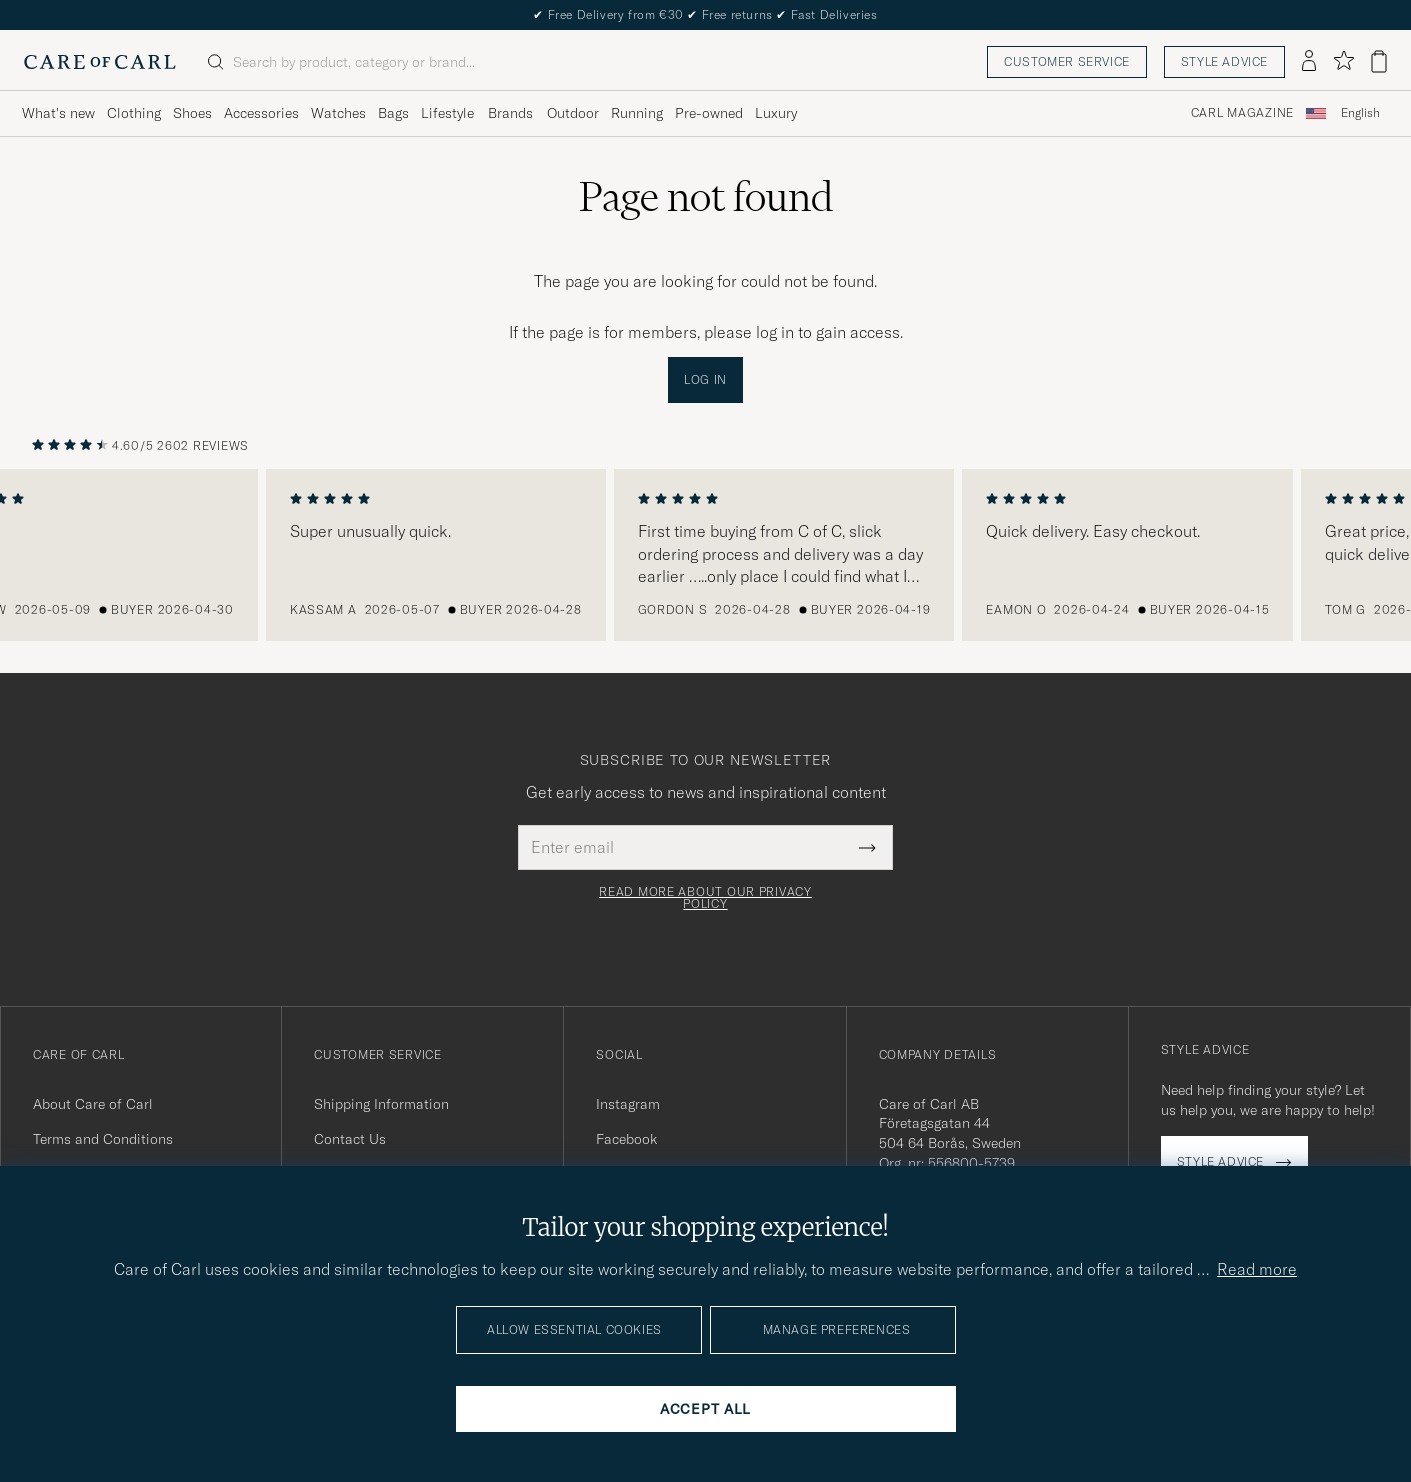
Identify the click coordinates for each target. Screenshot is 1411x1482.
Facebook (626, 1139)
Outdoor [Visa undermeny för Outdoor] (573, 113)
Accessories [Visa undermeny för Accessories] (261, 113)
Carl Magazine (1242, 113)
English (1360, 113)
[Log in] (1309, 62)
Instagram (628, 1104)
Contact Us (350, 1139)
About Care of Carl (93, 1104)
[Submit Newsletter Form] (867, 847)
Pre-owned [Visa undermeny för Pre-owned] (709, 113)
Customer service (1067, 61)
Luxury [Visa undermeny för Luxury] (776, 113)
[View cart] (1379, 61)
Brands (510, 113)
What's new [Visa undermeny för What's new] (58, 113)
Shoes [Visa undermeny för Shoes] (192, 113)
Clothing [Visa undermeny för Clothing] (134, 113)
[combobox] (1360, 113)
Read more (1257, 1269)
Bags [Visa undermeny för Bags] (393, 113)
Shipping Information (381, 1104)
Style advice (1224, 61)
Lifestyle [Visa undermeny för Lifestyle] (447, 113)
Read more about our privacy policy (705, 898)
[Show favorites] (1343, 61)
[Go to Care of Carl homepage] (100, 62)
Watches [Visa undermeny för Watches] (338, 113)
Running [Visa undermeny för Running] (637, 113)
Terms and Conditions (103, 1139)
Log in (705, 379)
